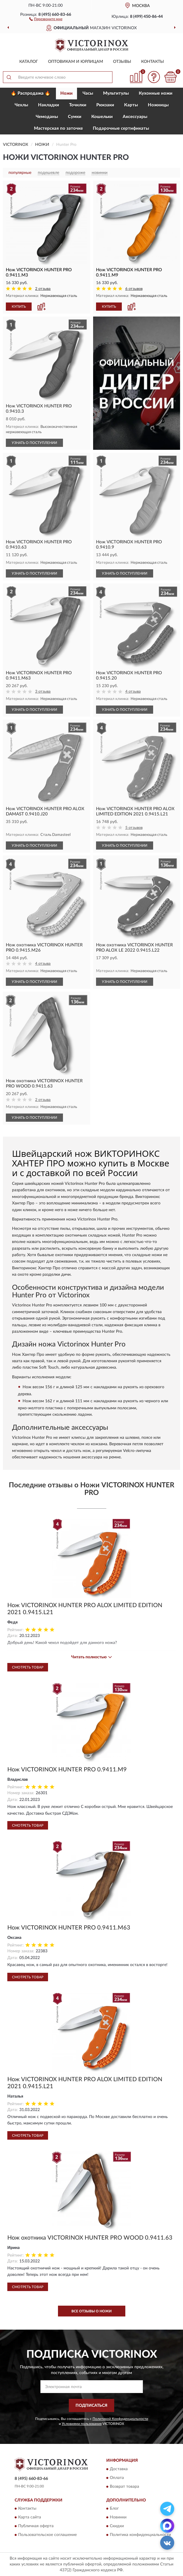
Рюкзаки (105, 105)
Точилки (77, 105)
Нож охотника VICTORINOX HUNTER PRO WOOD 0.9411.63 (89, 2238)
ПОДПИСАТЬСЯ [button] (91, 2406)
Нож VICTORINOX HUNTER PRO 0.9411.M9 (67, 1770)
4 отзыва (133, 692)
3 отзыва (43, 692)
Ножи (66, 93)
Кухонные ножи (155, 93)
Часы (88, 93)
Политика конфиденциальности (140, 2535)
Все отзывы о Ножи (91, 2311)
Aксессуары (135, 117)
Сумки (74, 117)
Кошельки (102, 117)
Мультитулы (116, 93)
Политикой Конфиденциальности (120, 2419)
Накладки (48, 105)
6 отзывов (134, 289)
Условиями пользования (82, 2423)
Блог (114, 2509)
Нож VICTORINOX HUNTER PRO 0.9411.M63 (68, 1928)
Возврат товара (124, 2487)
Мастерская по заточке (58, 128)
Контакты (152, 62)
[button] (45, 18)
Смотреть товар (27, 1667)
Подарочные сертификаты (121, 128)
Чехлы (21, 105)
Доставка (119, 2469)
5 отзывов (134, 828)
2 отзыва (43, 289)
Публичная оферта (36, 2526)
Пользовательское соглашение (47, 2535)
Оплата (117, 2478)
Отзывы (122, 62)
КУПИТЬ (19, 306)
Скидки (117, 2526)
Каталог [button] (28, 62)
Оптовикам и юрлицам (75, 62)
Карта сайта (29, 2518)
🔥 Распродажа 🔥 (30, 93)
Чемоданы (47, 117)
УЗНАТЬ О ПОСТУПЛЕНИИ (34, 443)
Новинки (118, 2518)
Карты (131, 105)
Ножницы (158, 105)
